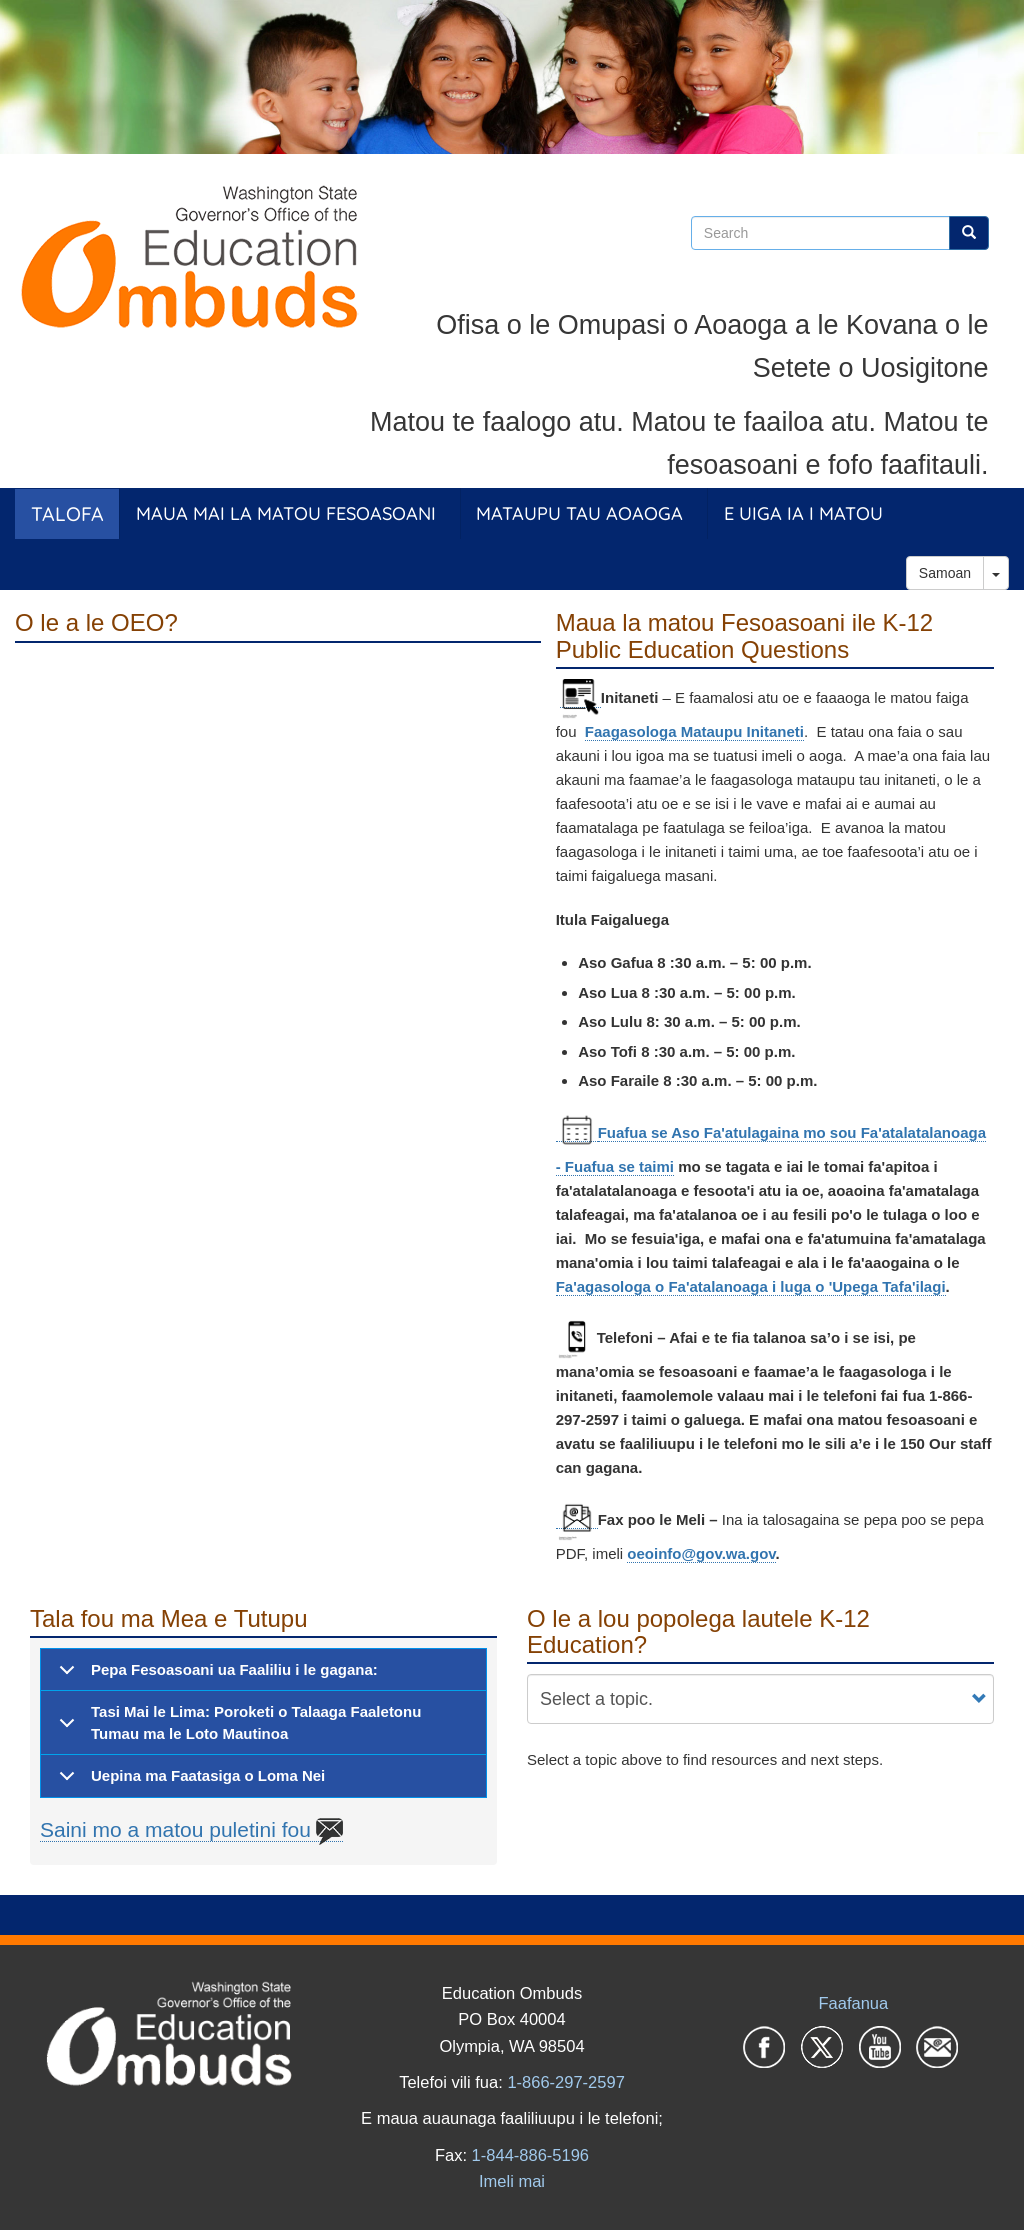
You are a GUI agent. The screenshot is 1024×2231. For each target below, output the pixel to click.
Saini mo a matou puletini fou (191, 1830)
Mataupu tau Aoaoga (579, 513)
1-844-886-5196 (530, 2155)
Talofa (67, 513)
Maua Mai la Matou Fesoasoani (286, 513)
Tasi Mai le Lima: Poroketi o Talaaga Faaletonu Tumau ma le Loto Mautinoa (236, 1727)
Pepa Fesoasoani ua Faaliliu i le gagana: (215, 1676)
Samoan (945, 573)
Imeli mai (512, 2181)
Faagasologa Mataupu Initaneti (694, 731)
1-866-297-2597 (565, 2082)
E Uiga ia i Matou (803, 513)
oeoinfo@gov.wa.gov (701, 1553)
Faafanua (853, 2003)
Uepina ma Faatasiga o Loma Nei (188, 1781)
